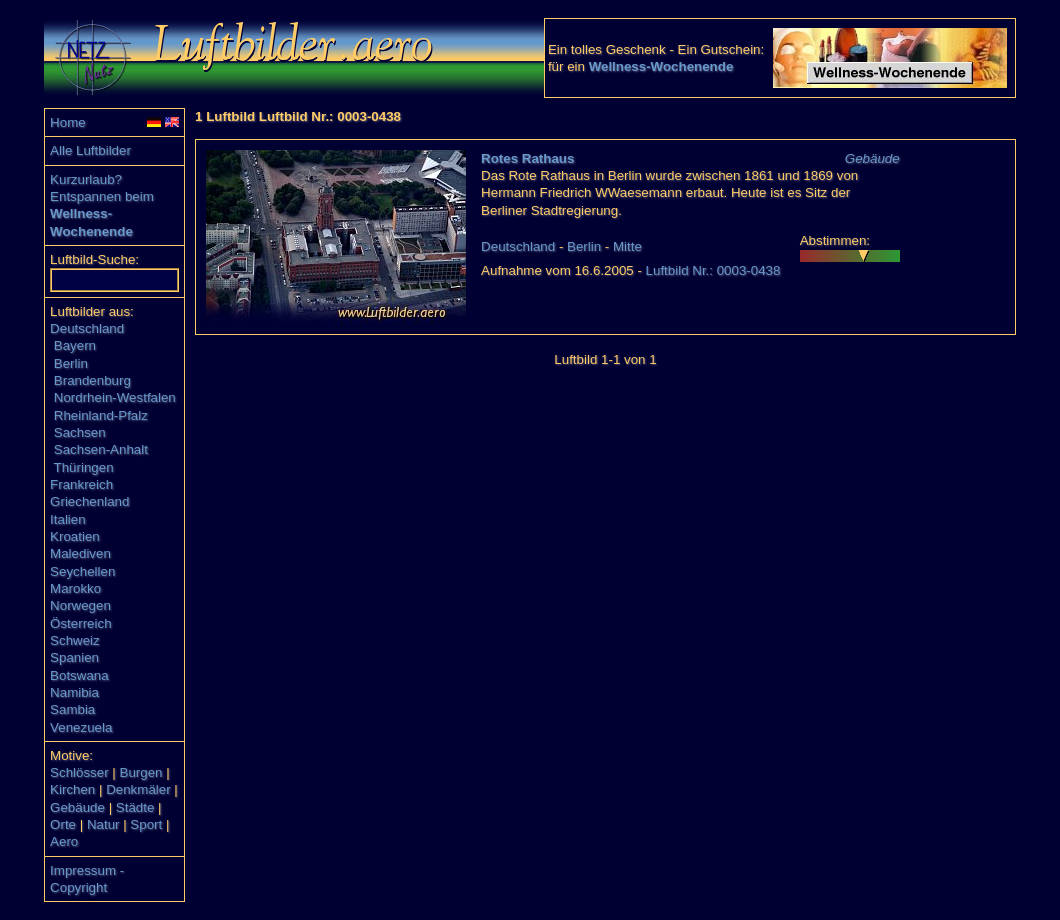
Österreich (80, 623)
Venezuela (81, 727)
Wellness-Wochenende (661, 66)
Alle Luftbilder (90, 150)
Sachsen (80, 432)
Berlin (71, 363)
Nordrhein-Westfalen (115, 397)
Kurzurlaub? (86, 179)
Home (68, 122)
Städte (135, 807)
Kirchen (72, 789)
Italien (68, 519)
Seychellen (82, 571)
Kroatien (75, 536)
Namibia (74, 692)
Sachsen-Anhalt (101, 449)
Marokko (75, 588)
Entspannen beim (102, 196)
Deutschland (87, 328)
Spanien (74, 657)
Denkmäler (138, 789)
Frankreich (81, 484)
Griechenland (89, 501)
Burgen (141, 772)
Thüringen (84, 467)
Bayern (75, 345)
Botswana (79, 675)
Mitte (627, 246)
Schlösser (79, 772)
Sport (146, 824)
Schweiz (75, 640)
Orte (63, 824)
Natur (103, 824)
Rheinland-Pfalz (101, 415)
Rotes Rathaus (527, 158)
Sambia (72, 709)
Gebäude (77, 807)
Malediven (80, 553)
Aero (64, 841)
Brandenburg (92, 380)
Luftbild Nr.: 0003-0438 (713, 270)
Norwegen (80, 605)
